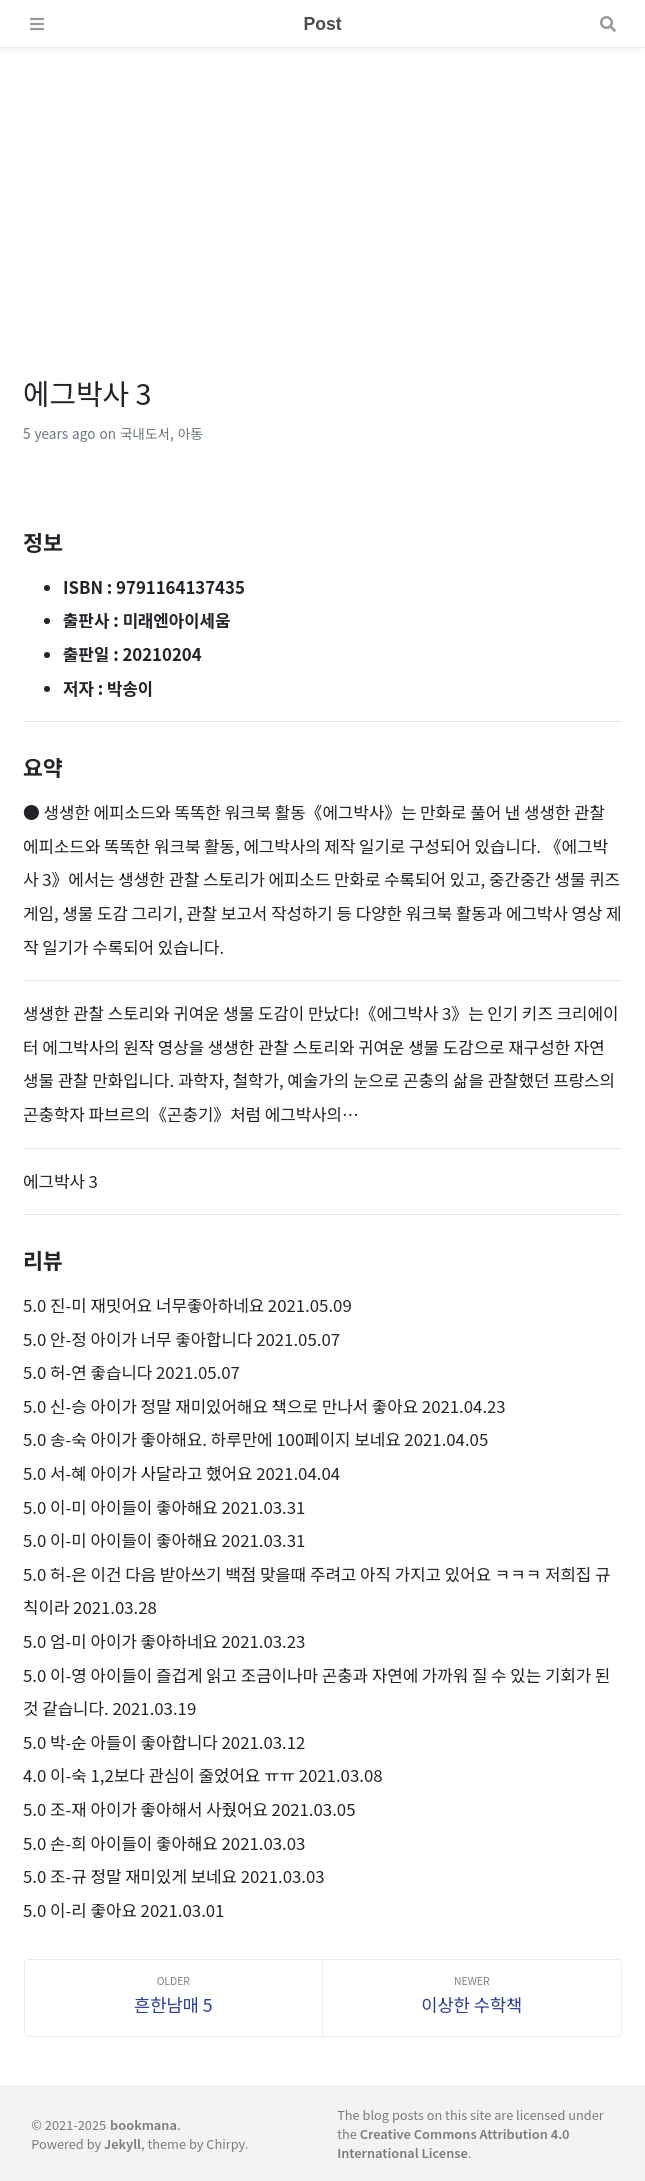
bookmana (143, 2124)
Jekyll (122, 2143)
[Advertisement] (322, 188)
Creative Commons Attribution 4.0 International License (453, 2143)
